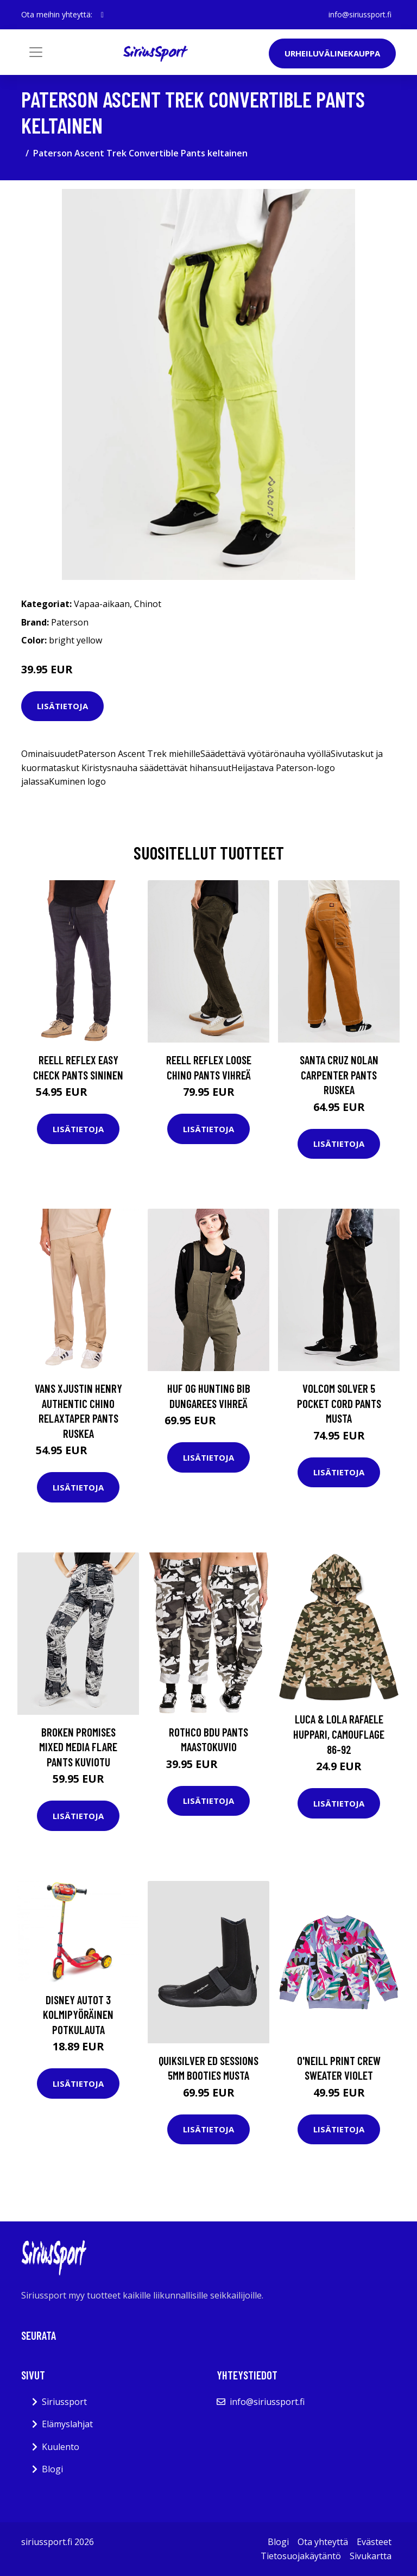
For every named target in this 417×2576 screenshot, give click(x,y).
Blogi (52, 2469)
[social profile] (102, 14)
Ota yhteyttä (323, 2542)
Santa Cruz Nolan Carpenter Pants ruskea (339, 1074)
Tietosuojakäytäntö (301, 2556)
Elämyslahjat (67, 2424)
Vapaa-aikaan (102, 604)
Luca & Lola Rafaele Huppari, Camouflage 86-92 (338, 1734)
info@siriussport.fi (359, 14)
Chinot (147, 604)
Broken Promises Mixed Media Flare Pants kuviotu (78, 1747)
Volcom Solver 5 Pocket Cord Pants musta (339, 1403)
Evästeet (374, 2542)
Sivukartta (370, 2556)
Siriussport (64, 2402)
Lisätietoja (62, 705)
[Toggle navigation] (35, 52)
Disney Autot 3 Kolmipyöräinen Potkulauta (78, 2014)
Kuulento (60, 2447)
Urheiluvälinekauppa (332, 53)
